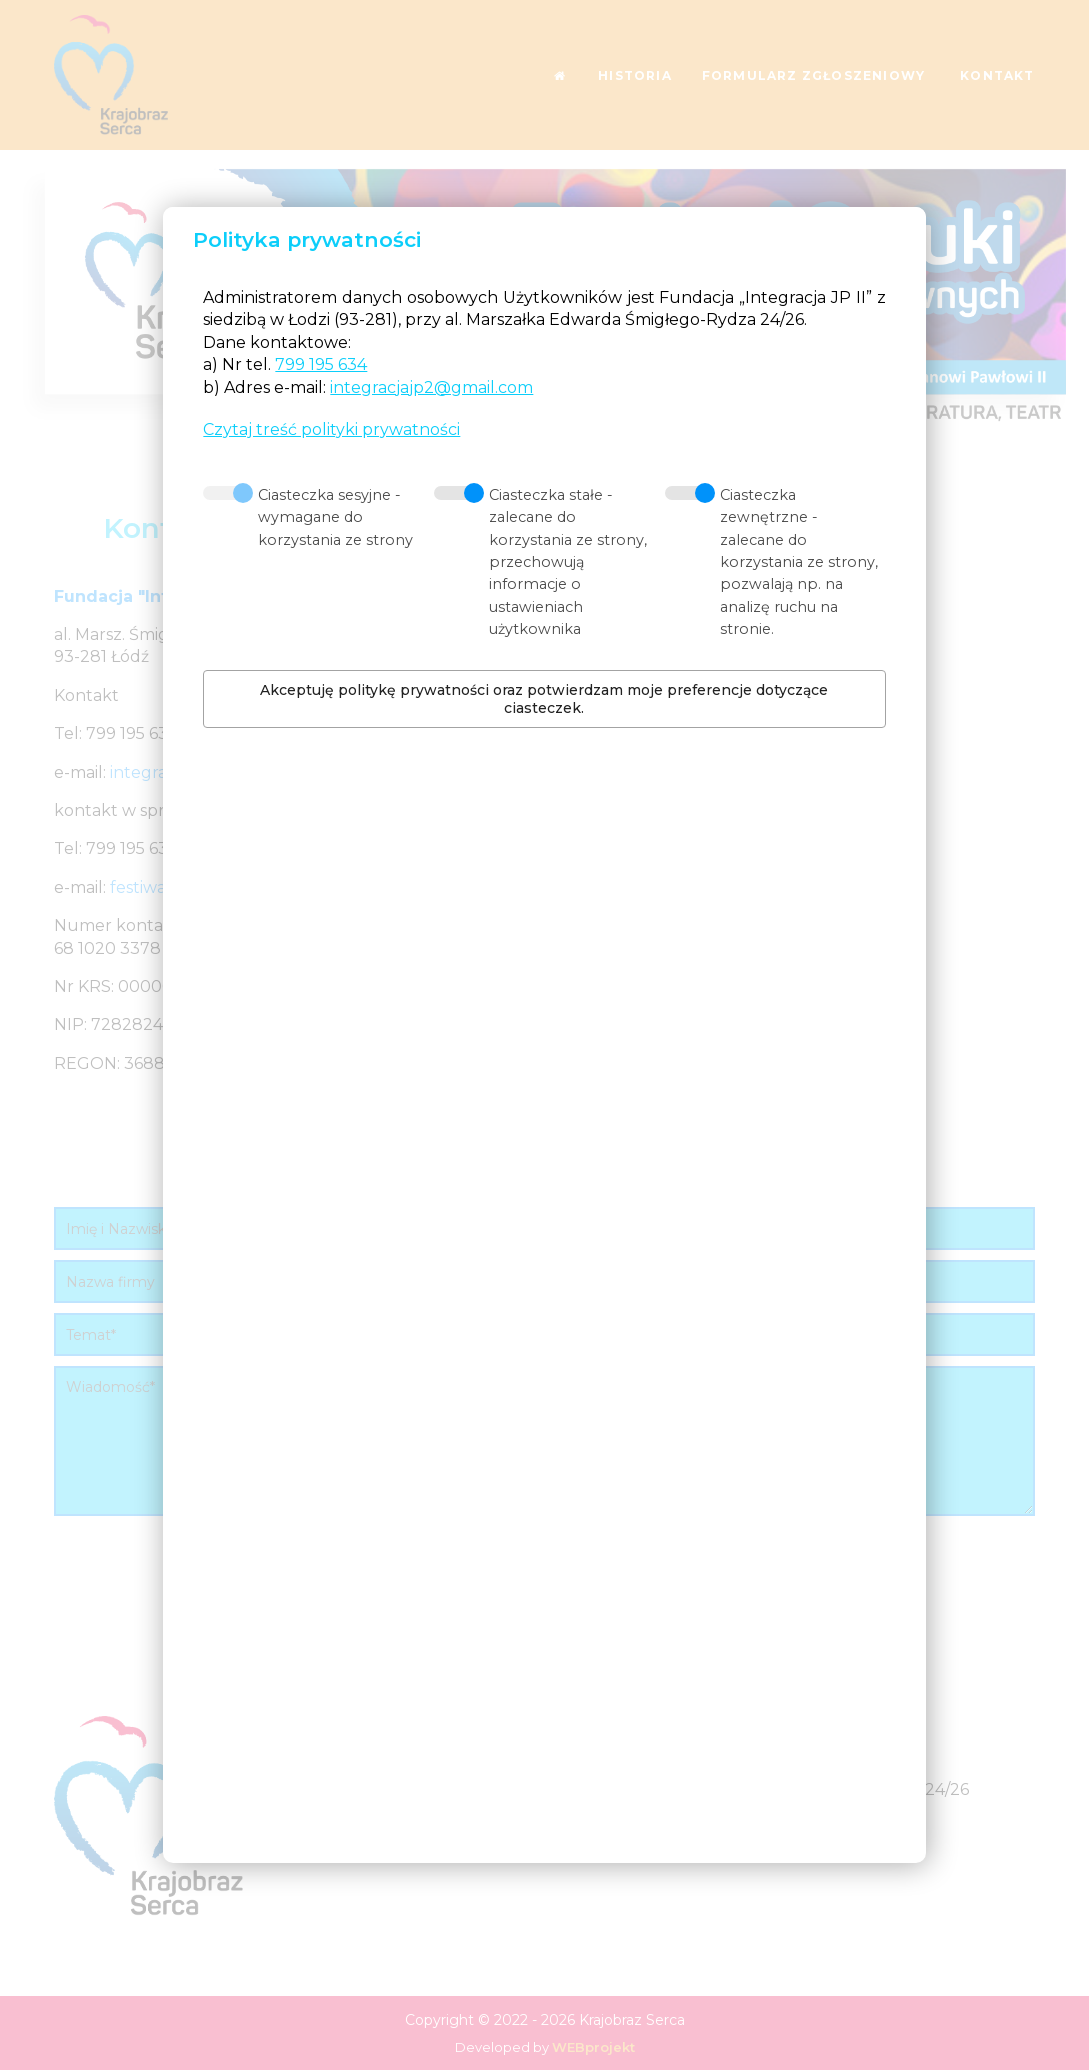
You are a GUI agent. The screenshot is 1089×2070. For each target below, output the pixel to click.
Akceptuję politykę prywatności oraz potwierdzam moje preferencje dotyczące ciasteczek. (544, 699)
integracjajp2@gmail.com (431, 387)
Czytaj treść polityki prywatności (331, 429)
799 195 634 (321, 364)
